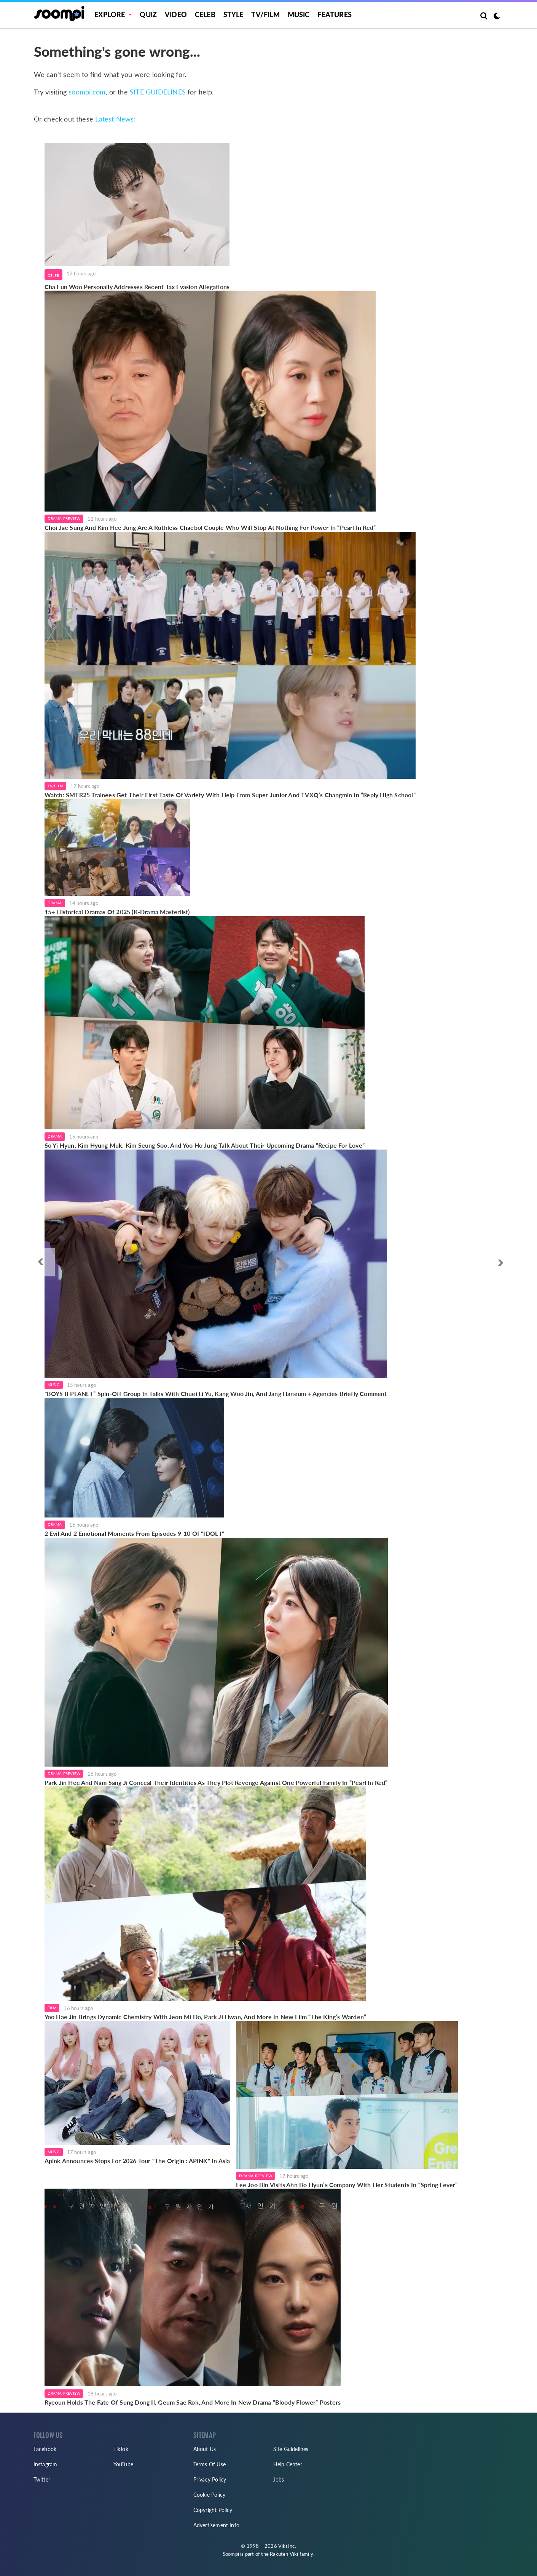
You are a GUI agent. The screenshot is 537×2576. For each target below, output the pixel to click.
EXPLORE (109, 14)
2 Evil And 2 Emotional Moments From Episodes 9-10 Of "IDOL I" (134, 1533)
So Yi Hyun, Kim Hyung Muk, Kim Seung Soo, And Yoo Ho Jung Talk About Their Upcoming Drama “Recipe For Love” (205, 1145)
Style (233, 14)
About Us (204, 2449)
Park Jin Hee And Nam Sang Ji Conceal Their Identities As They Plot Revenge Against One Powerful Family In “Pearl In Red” (216, 1782)
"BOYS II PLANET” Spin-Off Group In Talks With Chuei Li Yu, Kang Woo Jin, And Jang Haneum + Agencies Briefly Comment (216, 1393)
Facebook (45, 2449)
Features (334, 14)
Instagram (45, 2464)
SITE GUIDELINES (158, 92)
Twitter (41, 2479)
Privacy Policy (209, 2479)
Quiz (148, 14)
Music (299, 14)
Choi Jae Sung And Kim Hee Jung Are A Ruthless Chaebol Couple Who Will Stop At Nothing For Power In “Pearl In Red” (210, 527)
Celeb (205, 14)
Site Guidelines (291, 2449)
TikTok (120, 2449)
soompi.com (87, 92)
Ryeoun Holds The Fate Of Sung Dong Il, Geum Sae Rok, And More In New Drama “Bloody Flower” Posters (193, 2402)
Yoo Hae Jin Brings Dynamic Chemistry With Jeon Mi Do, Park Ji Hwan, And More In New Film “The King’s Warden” (205, 2016)
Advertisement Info (216, 2525)
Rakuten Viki (284, 2554)
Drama (55, 902)
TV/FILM (265, 14)
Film (52, 2007)
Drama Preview (64, 518)
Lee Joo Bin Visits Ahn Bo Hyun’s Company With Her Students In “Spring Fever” (346, 2184)
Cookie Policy (209, 2494)
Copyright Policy (213, 2510)
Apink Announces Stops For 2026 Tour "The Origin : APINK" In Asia (137, 2160)
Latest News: (115, 119)
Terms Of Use (209, 2464)
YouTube (123, 2464)
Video (176, 14)
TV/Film (55, 786)
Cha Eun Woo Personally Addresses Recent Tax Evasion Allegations (137, 286)
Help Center (287, 2464)
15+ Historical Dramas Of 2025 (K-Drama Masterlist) (117, 911)
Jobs (278, 2479)
